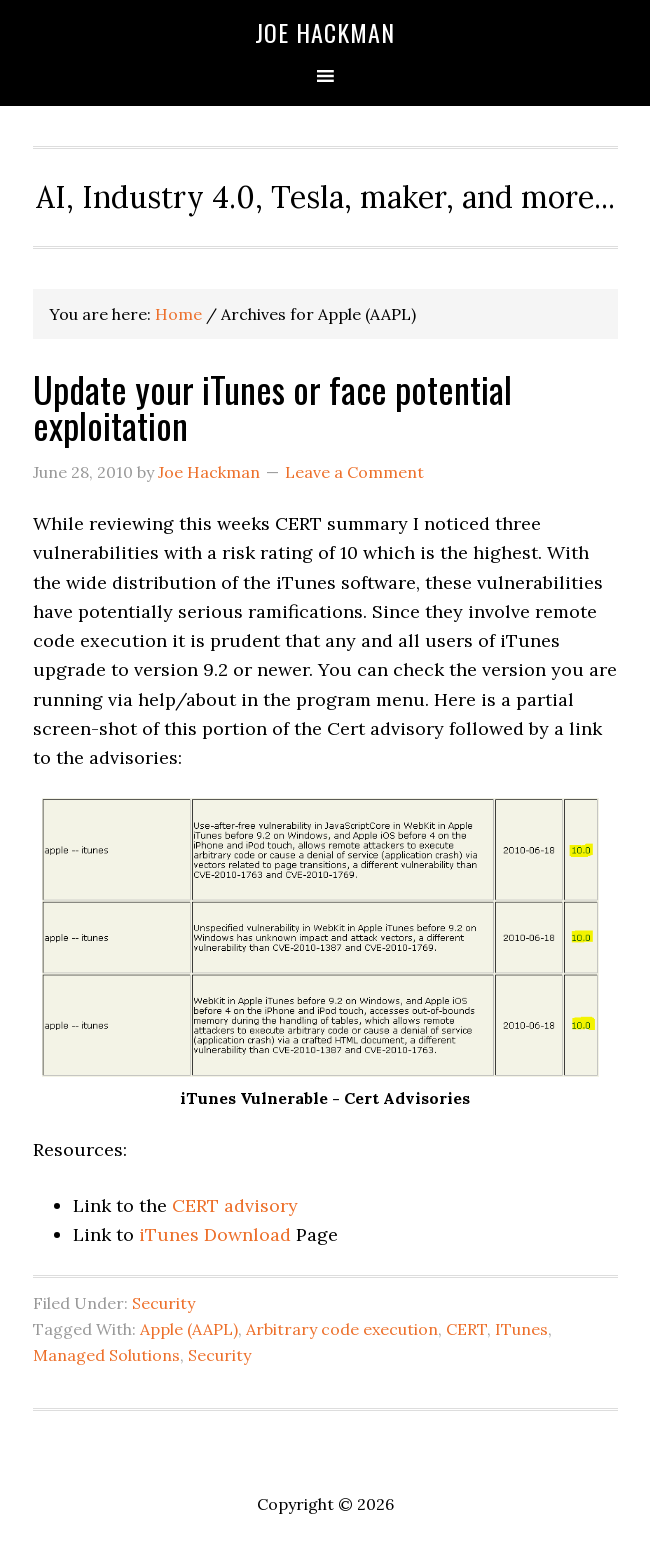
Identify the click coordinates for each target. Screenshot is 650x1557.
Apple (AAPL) (189, 1329)
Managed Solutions (106, 1355)
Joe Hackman (325, 32)
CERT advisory (235, 1205)
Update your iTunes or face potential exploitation (272, 406)
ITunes (521, 1329)
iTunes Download (212, 1234)
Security (163, 1303)
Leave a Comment (354, 472)
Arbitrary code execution (342, 1329)
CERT (466, 1329)
